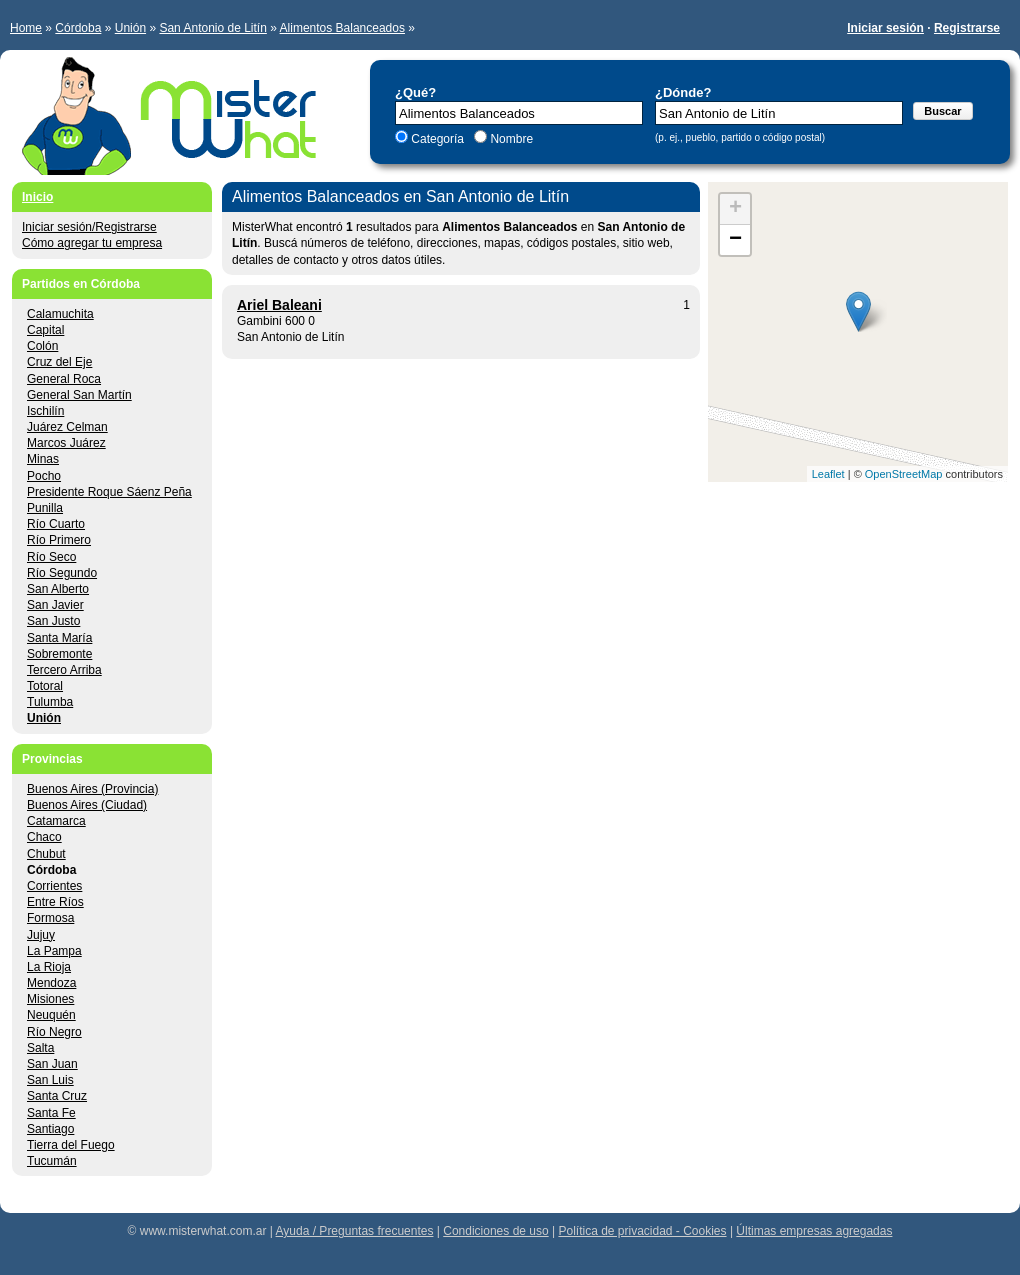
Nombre (510, 139)
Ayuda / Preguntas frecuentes (355, 1231)
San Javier (55, 605)
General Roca (64, 379)
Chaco (44, 837)
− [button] (735, 240)
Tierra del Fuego (71, 1145)
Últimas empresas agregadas (814, 1231)
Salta (40, 1048)
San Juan (52, 1064)
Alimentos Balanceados (342, 28)
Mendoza (51, 983)
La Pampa (54, 951)
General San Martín (79, 395)
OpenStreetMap (904, 474)
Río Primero (59, 540)
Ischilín (45, 411)
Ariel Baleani (279, 305)
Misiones (50, 999)
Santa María (59, 638)
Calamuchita (60, 314)
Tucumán (52, 1161)
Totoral (45, 686)
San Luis (50, 1080)
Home (26, 28)
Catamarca (56, 821)
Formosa (50, 918)
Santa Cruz (57, 1096)
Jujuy (41, 935)
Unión (130, 28)
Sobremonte (59, 654)
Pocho (44, 476)
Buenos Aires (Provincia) (92, 789)
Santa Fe (51, 1113)
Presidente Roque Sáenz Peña (109, 492)
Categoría (437, 139)
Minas (43, 459)
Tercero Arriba (64, 670)
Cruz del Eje (59, 362)
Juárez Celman (67, 427)
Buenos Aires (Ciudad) (87, 805)
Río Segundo (62, 573)
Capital (45, 330)
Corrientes (54, 886)
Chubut (46, 854)
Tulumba (50, 702)
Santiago (50, 1129)
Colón (42, 346)
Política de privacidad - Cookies (642, 1231)
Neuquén (51, 1015)
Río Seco (51, 557)
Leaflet (828, 474)
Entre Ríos (55, 902)
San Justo (53, 621)
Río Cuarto (56, 524)
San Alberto (58, 589)
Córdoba (78, 28)
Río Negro (54, 1032)
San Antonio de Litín (212, 28)
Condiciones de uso (495, 1231)
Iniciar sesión (885, 28)
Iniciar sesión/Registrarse (89, 227)
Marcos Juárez (66, 443)
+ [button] (735, 209)
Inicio (37, 197)
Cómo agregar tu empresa (92, 243)
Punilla (45, 508)
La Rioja (49, 967)
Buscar (942, 111)
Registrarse (967, 28)
